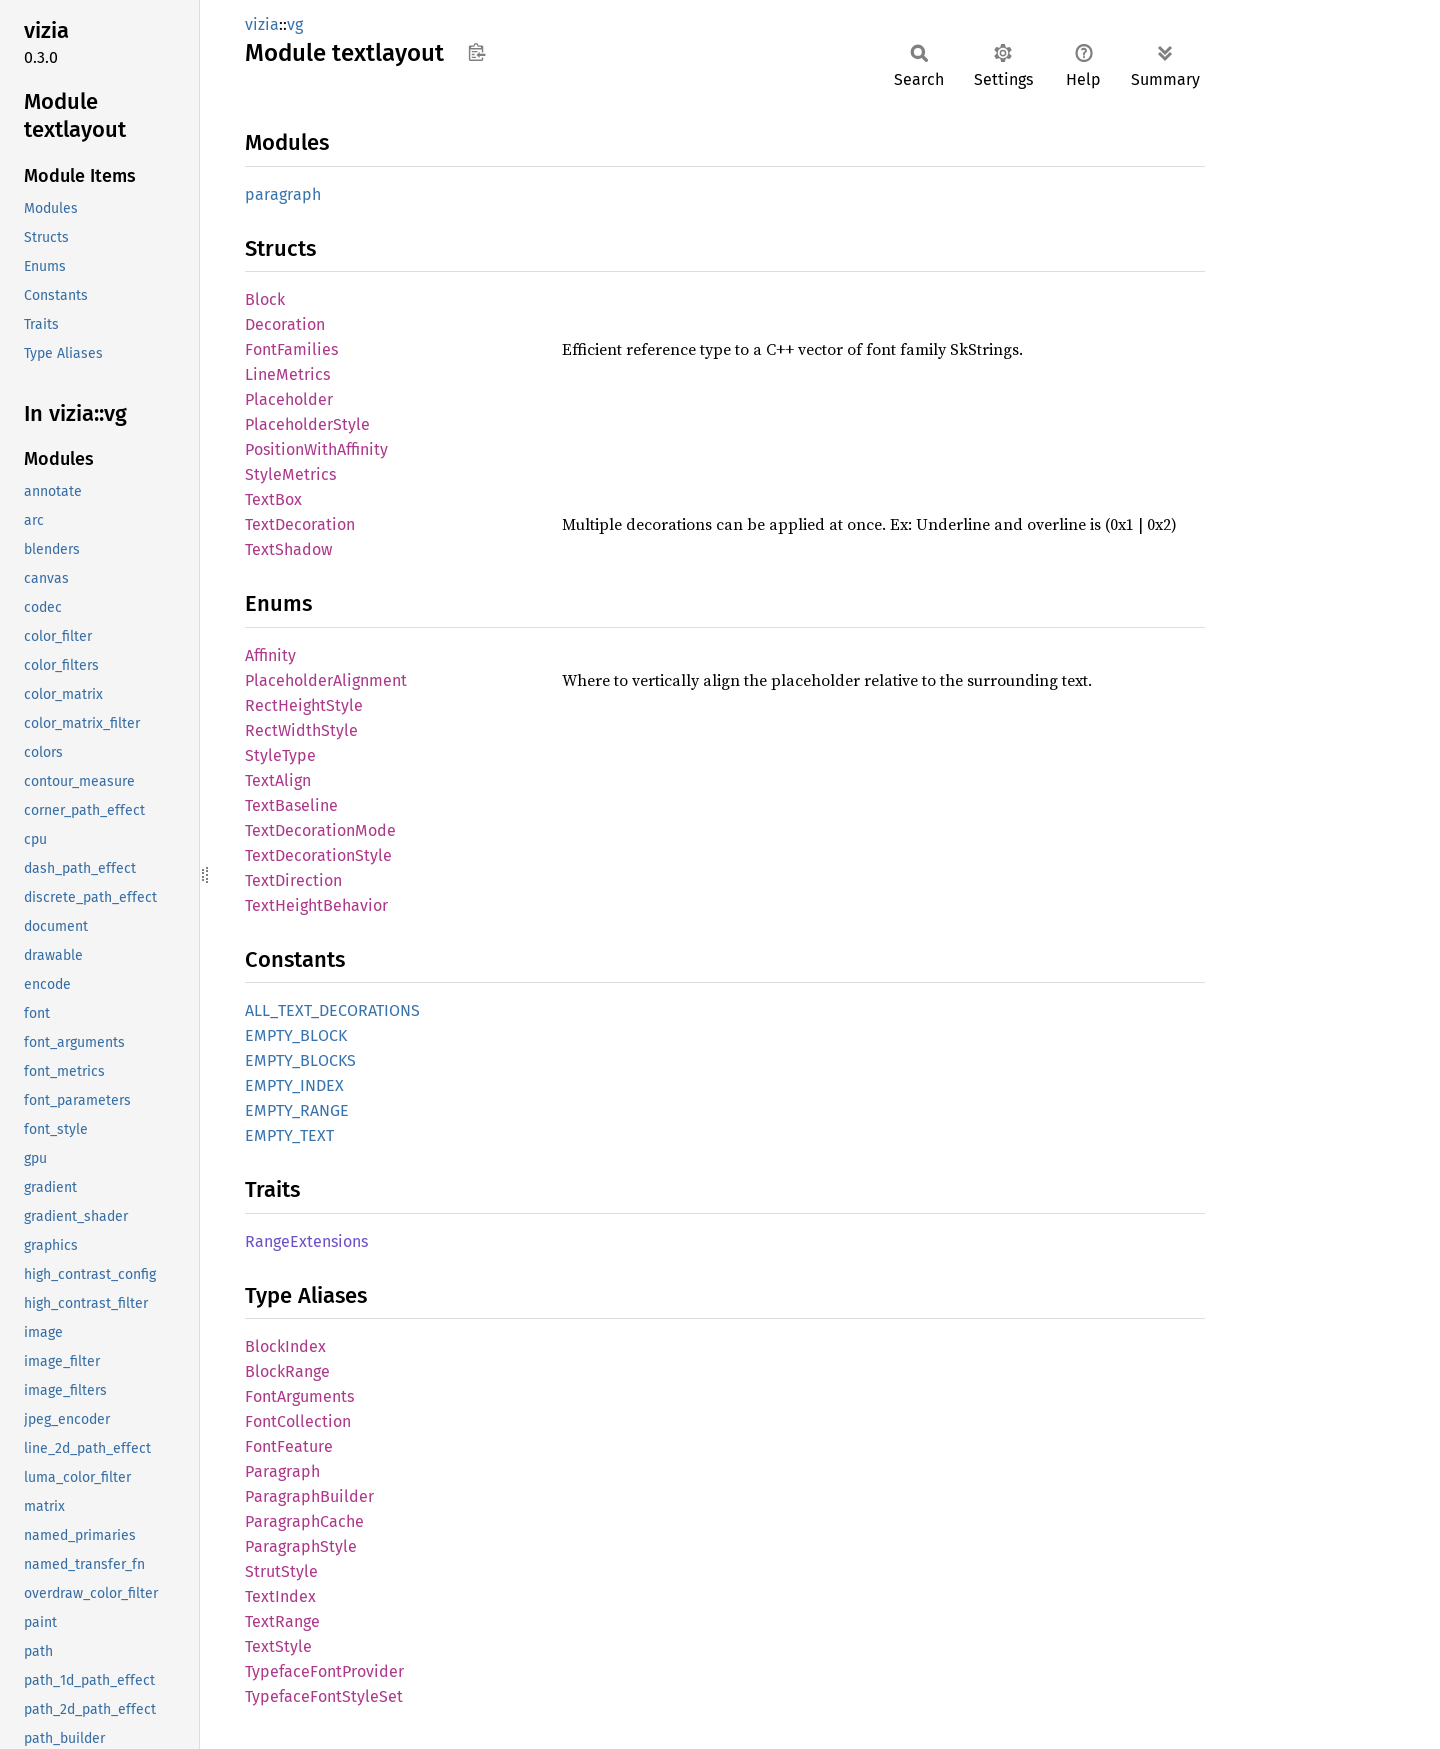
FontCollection (298, 1421)
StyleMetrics (290, 474)
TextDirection (293, 880)
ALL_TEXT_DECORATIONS (332, 1010)
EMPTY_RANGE (297, 1110)
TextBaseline (291, 805)
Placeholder (289, 399)
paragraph (283, 194)
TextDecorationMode (320, 830)
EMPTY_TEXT (289, 1135)
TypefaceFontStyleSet (324, 1696)
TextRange (282, 1621)
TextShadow (288, 549)
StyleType (280, 755)
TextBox (273, 499)
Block (265, 299)
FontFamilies (291, 349)
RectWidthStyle (301, 730)
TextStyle (278, 1646)
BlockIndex (285, 1346)
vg (295, 24)
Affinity (270, 655)
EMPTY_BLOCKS (300, 1060)
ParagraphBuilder (309, 1496)
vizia (262, 24)
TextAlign (278, 780)
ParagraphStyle (301, 1546)
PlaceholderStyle (307, 424)
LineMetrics (287, 374)
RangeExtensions (306, 1241)
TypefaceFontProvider (324, 1671)
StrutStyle (281, 1571)
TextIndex (280, 1596)
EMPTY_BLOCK (296, 1035)
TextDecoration (300, 524)
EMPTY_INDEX (294, 1085)
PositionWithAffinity (316, 449)
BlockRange (287, 1371)
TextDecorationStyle (318, 855)
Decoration (285, 324)
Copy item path (476, 52)
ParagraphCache (304, 1521)
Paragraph (282, 1471)
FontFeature (289, 1446)
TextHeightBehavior (316, 905)
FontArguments (299, 1396)
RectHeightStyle (304, 705)
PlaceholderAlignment (326, 680)
